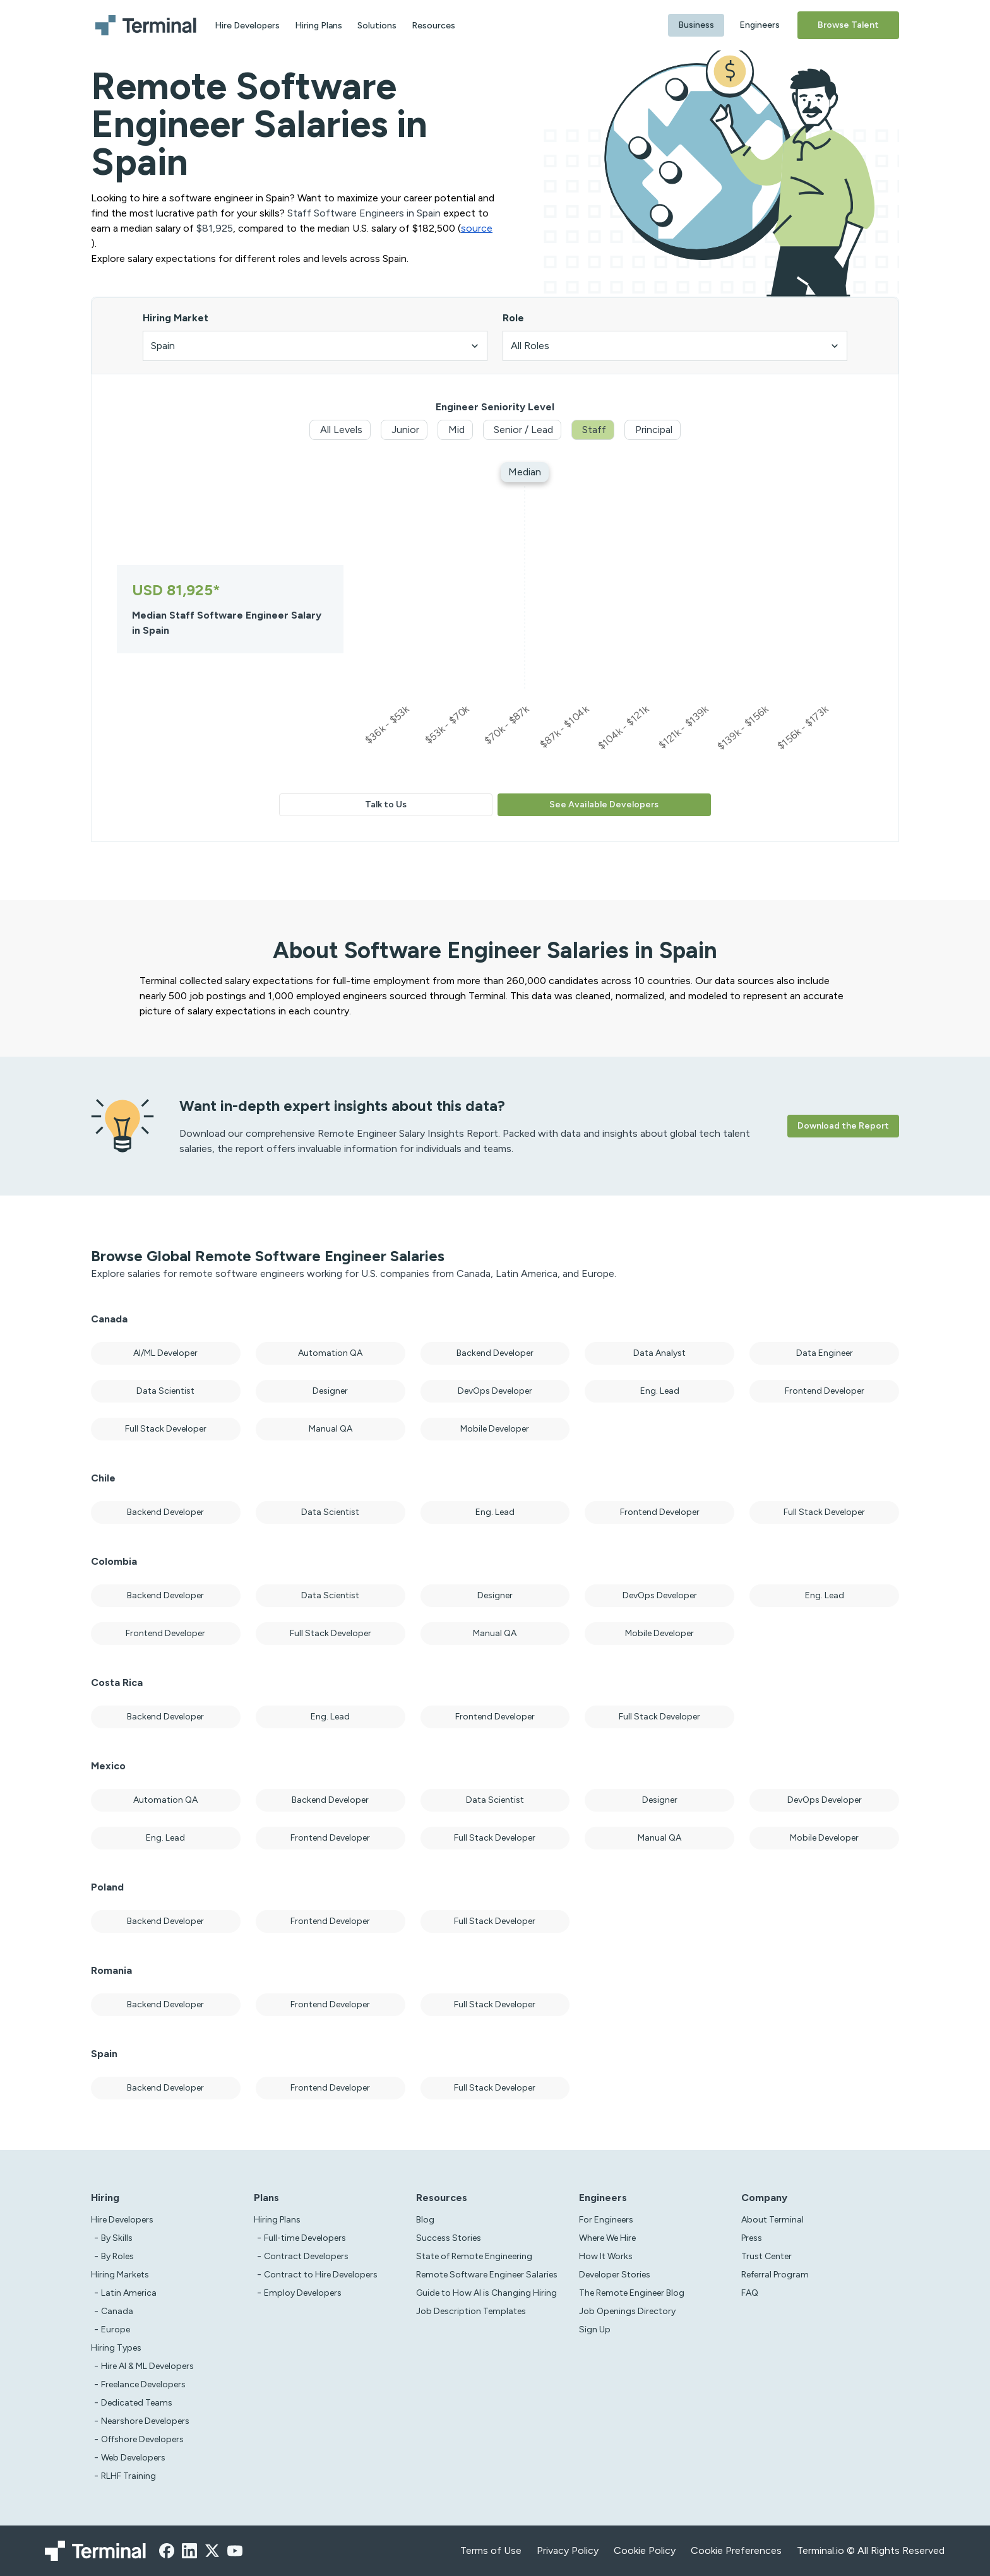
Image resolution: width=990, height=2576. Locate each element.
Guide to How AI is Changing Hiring (486, 2293)
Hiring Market (175, 318)
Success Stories (448, 2238)
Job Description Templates (471, 2311)
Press (751, 2238)
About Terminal (772, 2219)
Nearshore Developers (145, 2421)
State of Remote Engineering (474, 2256)
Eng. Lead (659, 1391)
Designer (330, 1391)
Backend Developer (495, 1353)
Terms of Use (491, 2550)
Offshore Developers (142, 2439)
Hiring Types (116, 2347)
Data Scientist (165, 1391)
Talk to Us (386, 804)
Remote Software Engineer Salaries (487, 2274)
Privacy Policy (568, 2550)
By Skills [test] (117, 2238)
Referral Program (775, 2274)
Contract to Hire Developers (321, 2274)
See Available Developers (604, 804)
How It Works (606, 2256)
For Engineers (606, 2219)
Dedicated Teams (136, 2402)
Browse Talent (848, 25)
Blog (425, 2219)
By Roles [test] (117, 2256)
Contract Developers (306, 2256)
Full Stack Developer (165, 1428)
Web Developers (133, 2457)
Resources (433, 25)
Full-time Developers (305, 2238)
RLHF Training (128, 2476)
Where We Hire (607, 2238)
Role (513, 318)
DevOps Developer (495, 1391)
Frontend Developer (824, 1391)
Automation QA (330, 1353)
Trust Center (766, 2256)
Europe (115, 2329)
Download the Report (843, 1125)
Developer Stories (614, 2274)
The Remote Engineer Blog (631, 2293)
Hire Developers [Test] (122, 2219)
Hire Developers (247, 25)
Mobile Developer (494, 1428)
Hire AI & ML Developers (147, 2366)
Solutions (377, 25)
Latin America (129, 2293)
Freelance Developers (143, 2384)
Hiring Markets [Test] (120, 2274)
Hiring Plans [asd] (277, 2219)
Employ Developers (303, 2293)
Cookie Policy (645, 2550)
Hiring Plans (318, 25)
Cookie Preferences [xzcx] (736, 2550)
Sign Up (595, 2329)
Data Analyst (659, 1353)
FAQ (749, 2293)
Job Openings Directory (627, 2311)
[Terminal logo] (148, 25)
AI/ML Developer (165, 1353)
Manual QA (330, 1428)
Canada (117, 2311)
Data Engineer (824, 1353)
